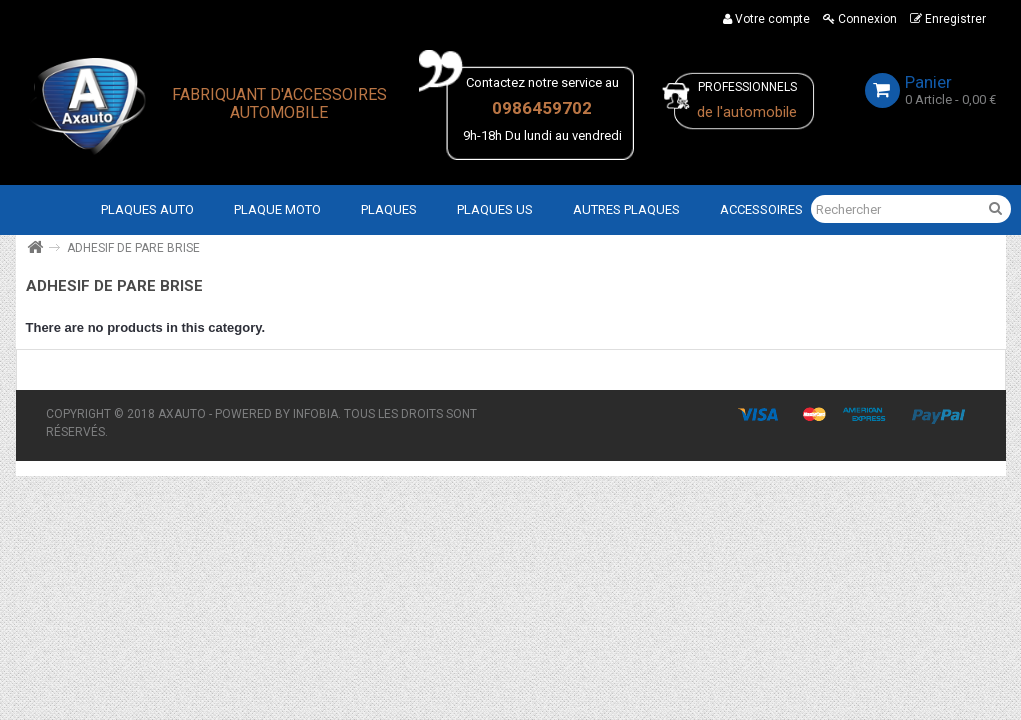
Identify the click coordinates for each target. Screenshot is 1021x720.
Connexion (860, 19)
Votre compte (766, 19)
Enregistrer (948, 19)
